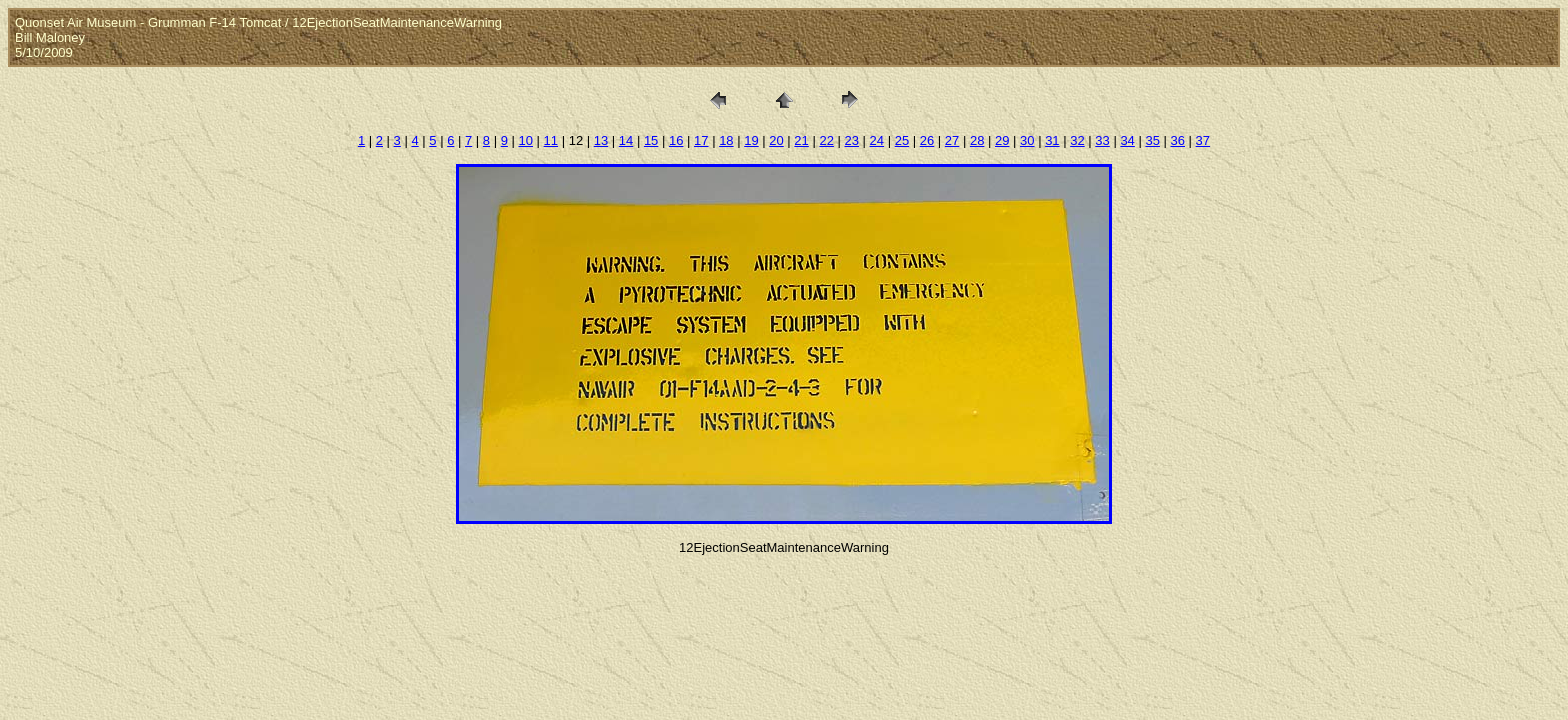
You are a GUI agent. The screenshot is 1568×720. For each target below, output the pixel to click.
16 (676, 140)
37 (1203, 140)
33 (1102, 140)
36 (1178, 140)
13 (601, 140)
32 (1077, 140)
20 (776, 140)
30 (1027, 140)
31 (1052, 140)
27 (952, 140)
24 (877, 140)
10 (526, 140)
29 (1002, 140)
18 (726, 140)
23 (852, 140)
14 (626, 140)
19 (751, 140)
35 (1152, 140)
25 (902, 140)
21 (801, 140)
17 (701, 140)
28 (977, 140)
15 (651, 140)
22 (826, 140)
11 (551, 140)
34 (1127, 140)
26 (927, 140)
